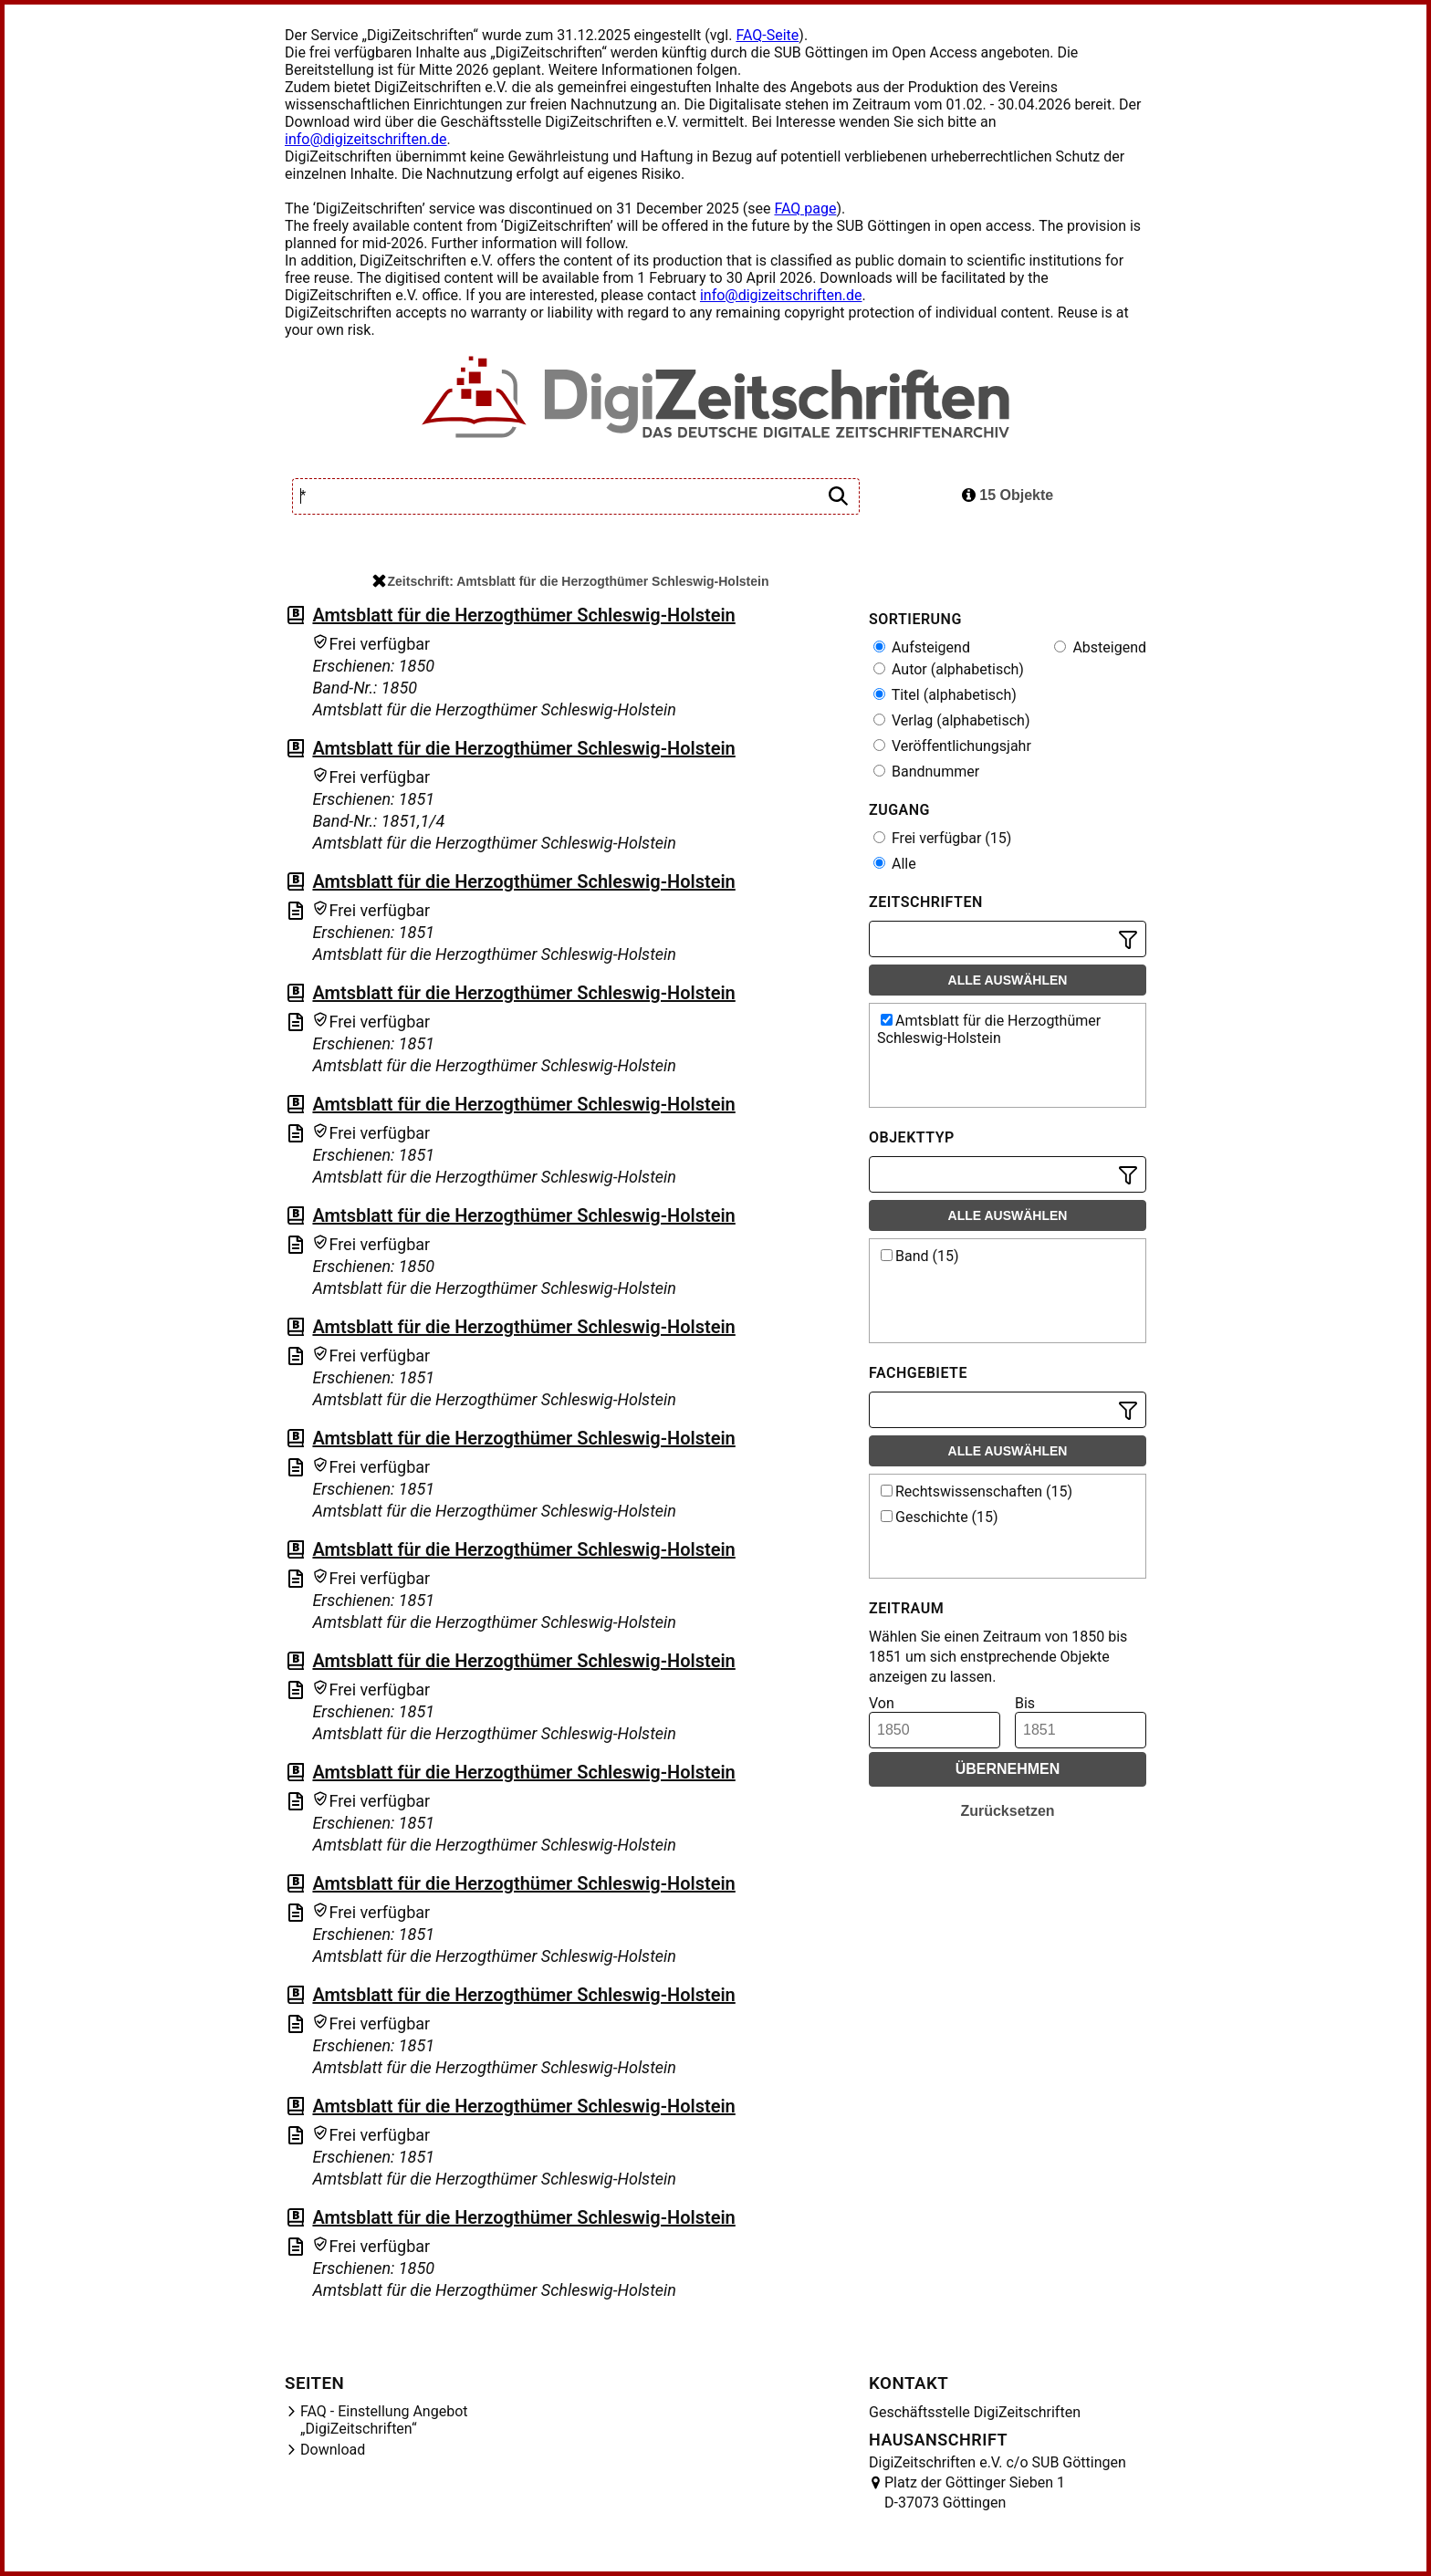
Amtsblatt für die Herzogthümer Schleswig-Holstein (523, 615)
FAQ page (805, 208)
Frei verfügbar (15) (942, 838)
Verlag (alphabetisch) (951, 720)
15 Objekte (1007, 495)
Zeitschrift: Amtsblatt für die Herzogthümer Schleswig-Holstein (570, 581)
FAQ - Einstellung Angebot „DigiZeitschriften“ (384, 2420)
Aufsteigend (921, 647)
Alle (894, 863)
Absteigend (1100, 647)
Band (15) (920, 1256)
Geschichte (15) (939, 1517)
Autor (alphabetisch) (948, 669)
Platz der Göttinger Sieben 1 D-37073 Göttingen (974, 2492)
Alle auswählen (1008, 980)
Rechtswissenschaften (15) (976, 1491)
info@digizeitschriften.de (366, 139)
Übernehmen (1008, 1769)
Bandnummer (926, 771)
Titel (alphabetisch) (945, 695)
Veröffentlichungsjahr (952, 746)
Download (332, 2449)
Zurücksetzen (1007, 1811)
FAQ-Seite (767, 35)
